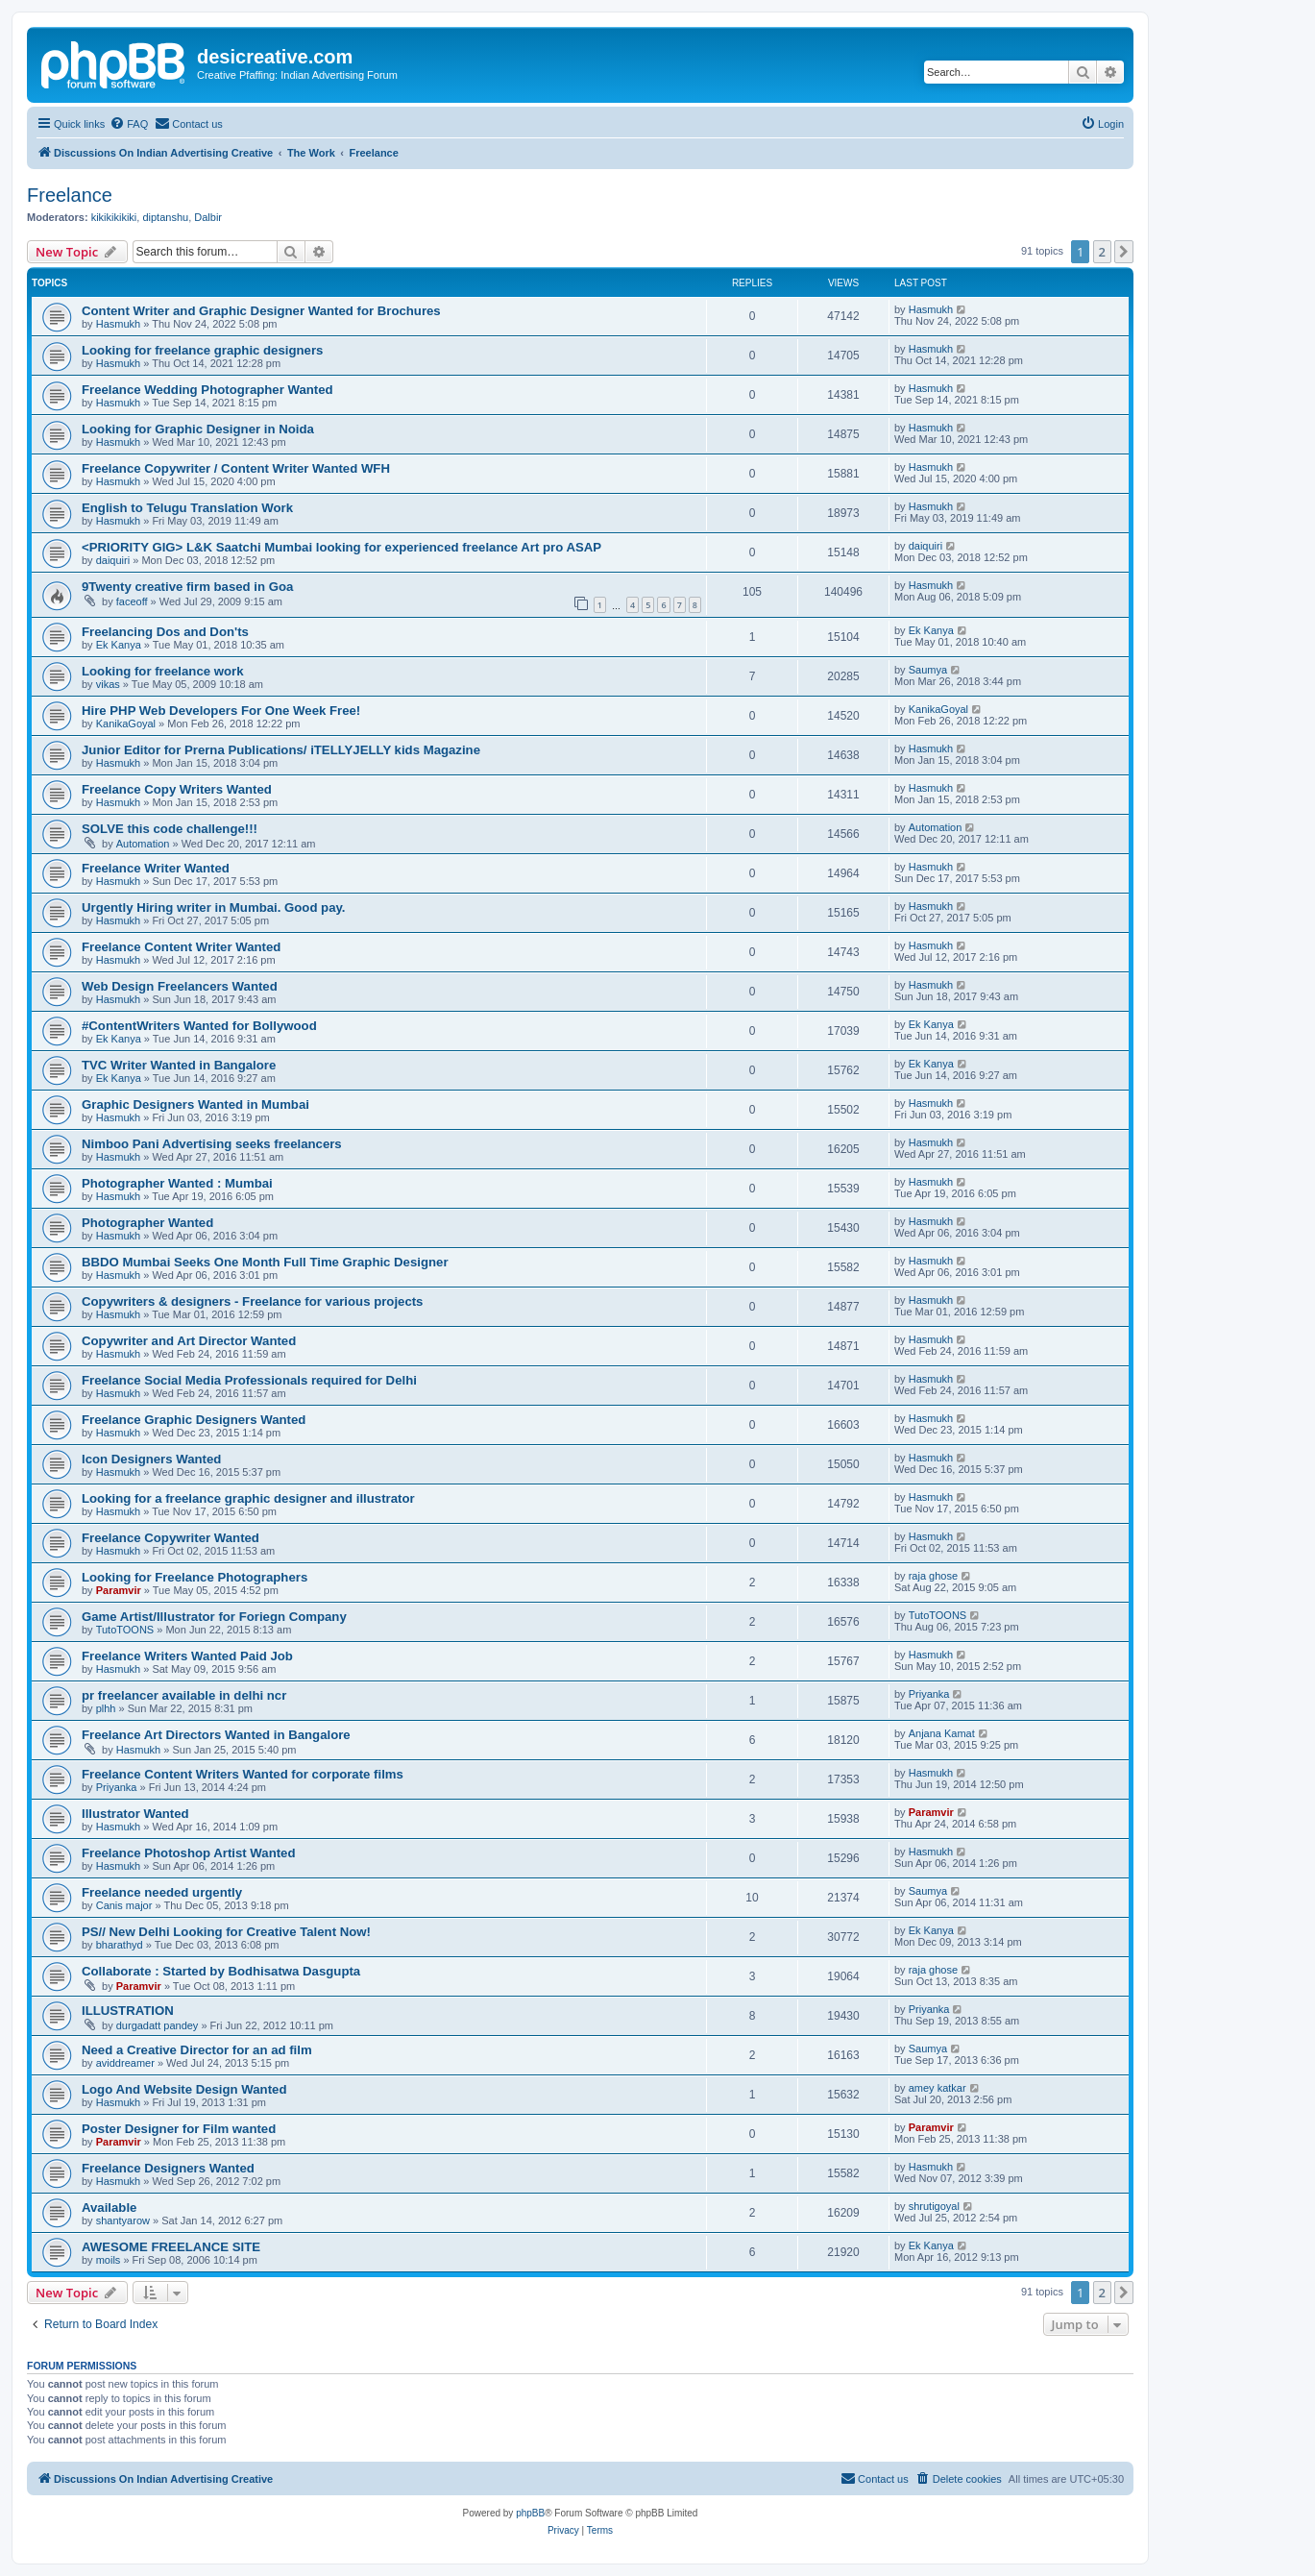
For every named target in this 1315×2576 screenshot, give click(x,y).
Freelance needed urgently (162, 1892)
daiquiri (113, 560)
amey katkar (937, 2088)
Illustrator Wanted (135, 1813)
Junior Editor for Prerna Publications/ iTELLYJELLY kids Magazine (281, 750)
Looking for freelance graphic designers (202, 350)
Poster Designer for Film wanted (179, 2129)
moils (108, 2260)
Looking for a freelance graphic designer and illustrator (248, 1498)
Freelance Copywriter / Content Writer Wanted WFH (236, 468)
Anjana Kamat (942, 1733)
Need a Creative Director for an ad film (197, 2050)
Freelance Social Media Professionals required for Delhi (249, 1380)
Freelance (69, 195)
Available (109, 2207)
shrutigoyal (934, 2206)
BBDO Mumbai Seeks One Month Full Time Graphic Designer (265, 1262)
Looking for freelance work (163, 671)
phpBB (530, 2513)
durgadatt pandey (157, 2025)
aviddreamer (125, 2063)
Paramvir (118, 1590)
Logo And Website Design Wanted (184, 2089)
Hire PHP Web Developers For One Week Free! (221, 710)
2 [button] (1102, 251)
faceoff (132, 601)
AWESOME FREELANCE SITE (171, 2247)
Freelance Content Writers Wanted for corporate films (242, 1774)
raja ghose (933, 1576)
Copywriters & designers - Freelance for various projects (252, 1301)
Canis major (124, 1905)
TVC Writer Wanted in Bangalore (179, 1065)
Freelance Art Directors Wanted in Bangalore (216, 1735)
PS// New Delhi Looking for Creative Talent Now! (226, 1932)
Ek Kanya (118, 644)
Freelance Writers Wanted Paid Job (187, 1656)
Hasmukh (118, 324)
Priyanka (929, 1694)
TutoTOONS (125, 1629)
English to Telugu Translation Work (187, 508)
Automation (143, 843)
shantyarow (123, 2220)
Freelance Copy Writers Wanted (177, 789)
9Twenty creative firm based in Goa (187, 586)
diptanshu (165, 217)
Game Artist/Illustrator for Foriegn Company (214, 1616)
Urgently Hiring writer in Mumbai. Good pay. (214, 907)
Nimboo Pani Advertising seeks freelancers (212, 1144)
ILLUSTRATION (128, 2010)
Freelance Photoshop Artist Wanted (189, 1853)
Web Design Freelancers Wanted (180, 986)
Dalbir (208, 217)
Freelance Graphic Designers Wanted (193, 1419)
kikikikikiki (114, 217)
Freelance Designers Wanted (168, 2168)
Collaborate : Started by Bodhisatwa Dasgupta (221, 1971)
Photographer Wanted (147, 1222)
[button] (1123, 251)
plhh (106, 1708)
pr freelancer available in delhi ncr (184, 1695)
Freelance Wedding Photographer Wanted (207, 389)
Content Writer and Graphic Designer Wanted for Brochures (261, 311)
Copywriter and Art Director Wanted (189, 1341)
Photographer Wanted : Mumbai (177, 1183)
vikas (108, 684)
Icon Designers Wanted (151, 1459)
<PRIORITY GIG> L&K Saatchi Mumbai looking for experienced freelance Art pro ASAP (341, 547)
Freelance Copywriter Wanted (170, 1538)
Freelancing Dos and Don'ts (165, 632)
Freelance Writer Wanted (156, 868)
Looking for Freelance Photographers (194, 1577)
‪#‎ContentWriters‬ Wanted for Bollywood (199, 1025)
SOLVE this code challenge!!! (169, 829)
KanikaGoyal (126, 723)
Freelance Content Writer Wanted (181, 947)
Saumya (928, 669)
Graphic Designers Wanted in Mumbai (195, 1104)
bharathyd (119, 1944)
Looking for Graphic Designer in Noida (198, 429)
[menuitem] (129, 123)
